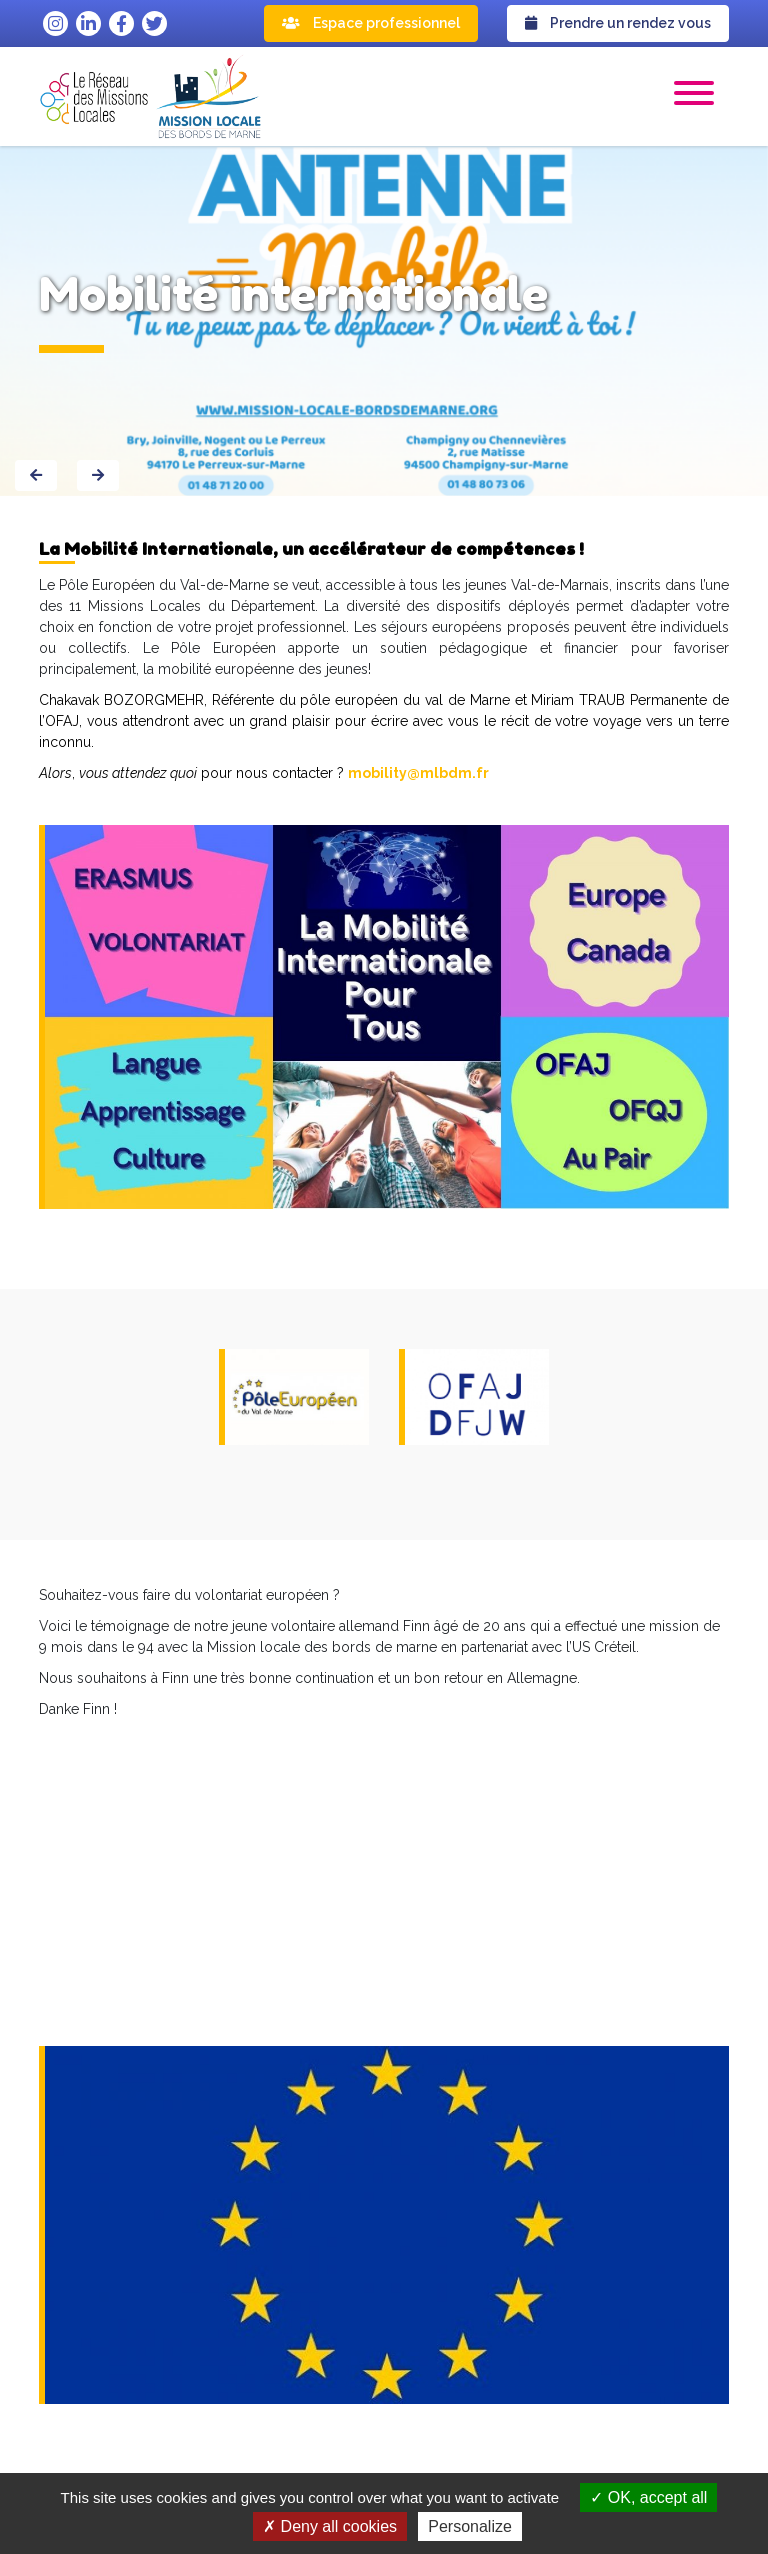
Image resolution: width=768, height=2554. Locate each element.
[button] (694, 96)
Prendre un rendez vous (618, 23)
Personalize (470, 2526)
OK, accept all (648, 2497)
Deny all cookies (330, 2526)
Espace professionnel (371, 23)
